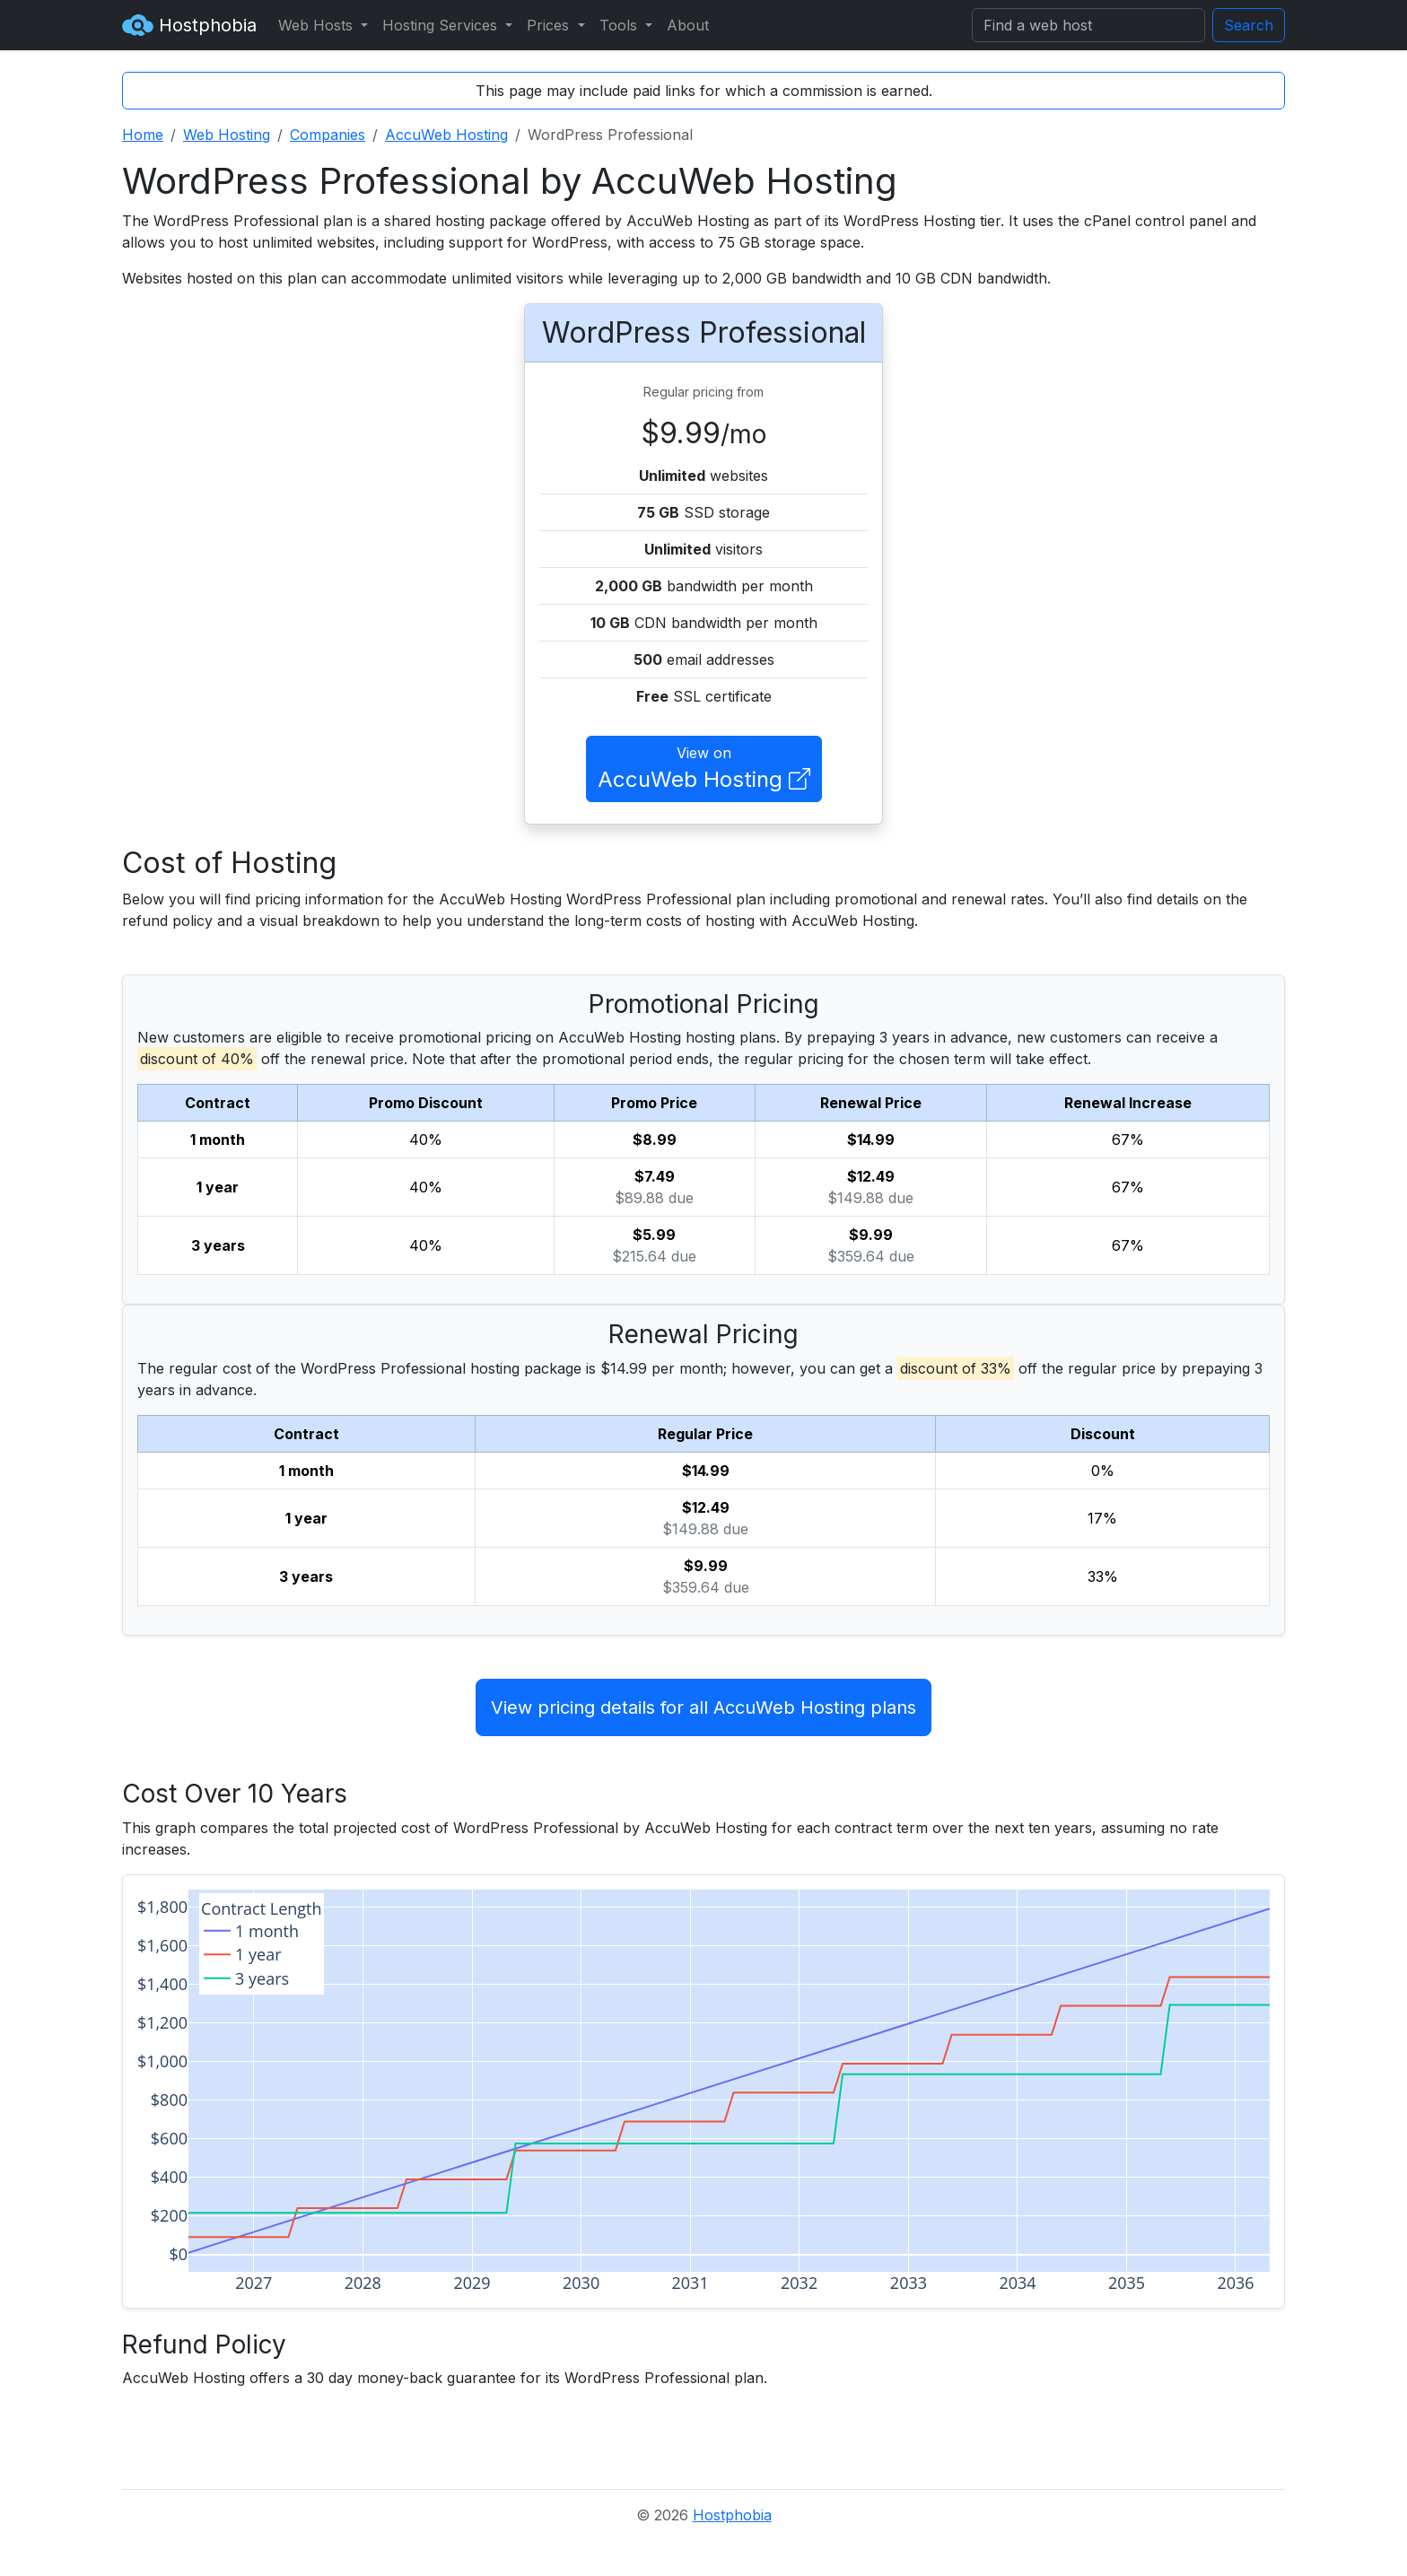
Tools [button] (620, 25)
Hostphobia (189, 25)
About (688, 25)
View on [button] (704, 770)
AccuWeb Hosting (446, 135)
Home (142, 135)
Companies (327, 135)
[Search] (1088, 25)
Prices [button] (550, 25)
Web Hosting (226, 135)
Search (1248, 25)
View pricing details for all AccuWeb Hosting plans (703, 1707)
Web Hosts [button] (317, 25)
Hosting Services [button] (442, 25)
